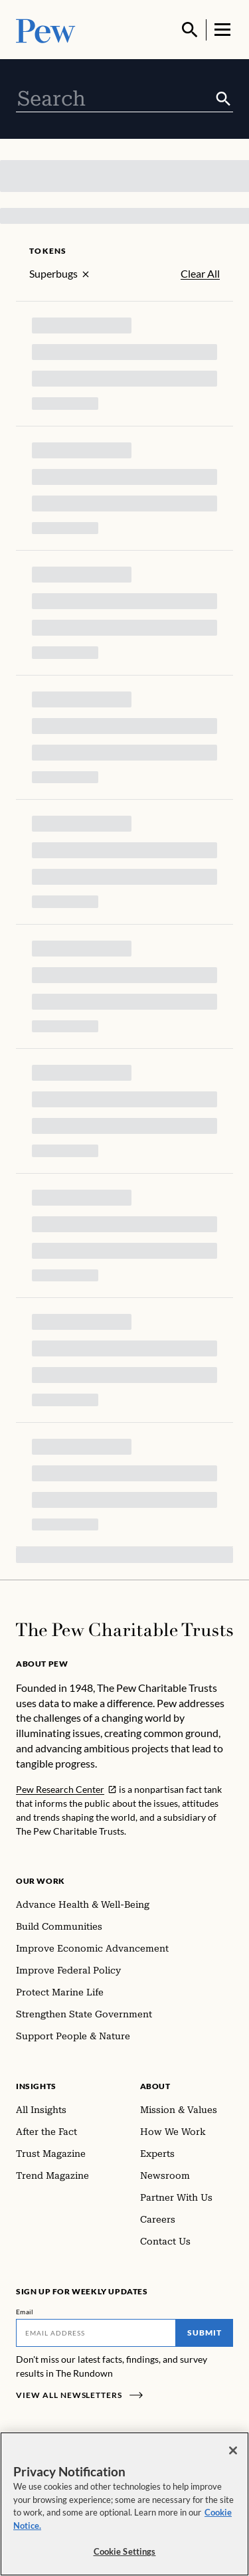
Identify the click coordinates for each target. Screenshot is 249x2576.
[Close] (233, 2450)
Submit (204, 2333)
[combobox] (115, 99)
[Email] (96, 2333)
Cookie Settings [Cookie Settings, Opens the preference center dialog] (125, 2551)
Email (25, 2311)
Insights (36, 2086)
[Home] (124, 1630)
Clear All (200, 274)
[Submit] (223, 99)
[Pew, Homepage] (46, 29)
